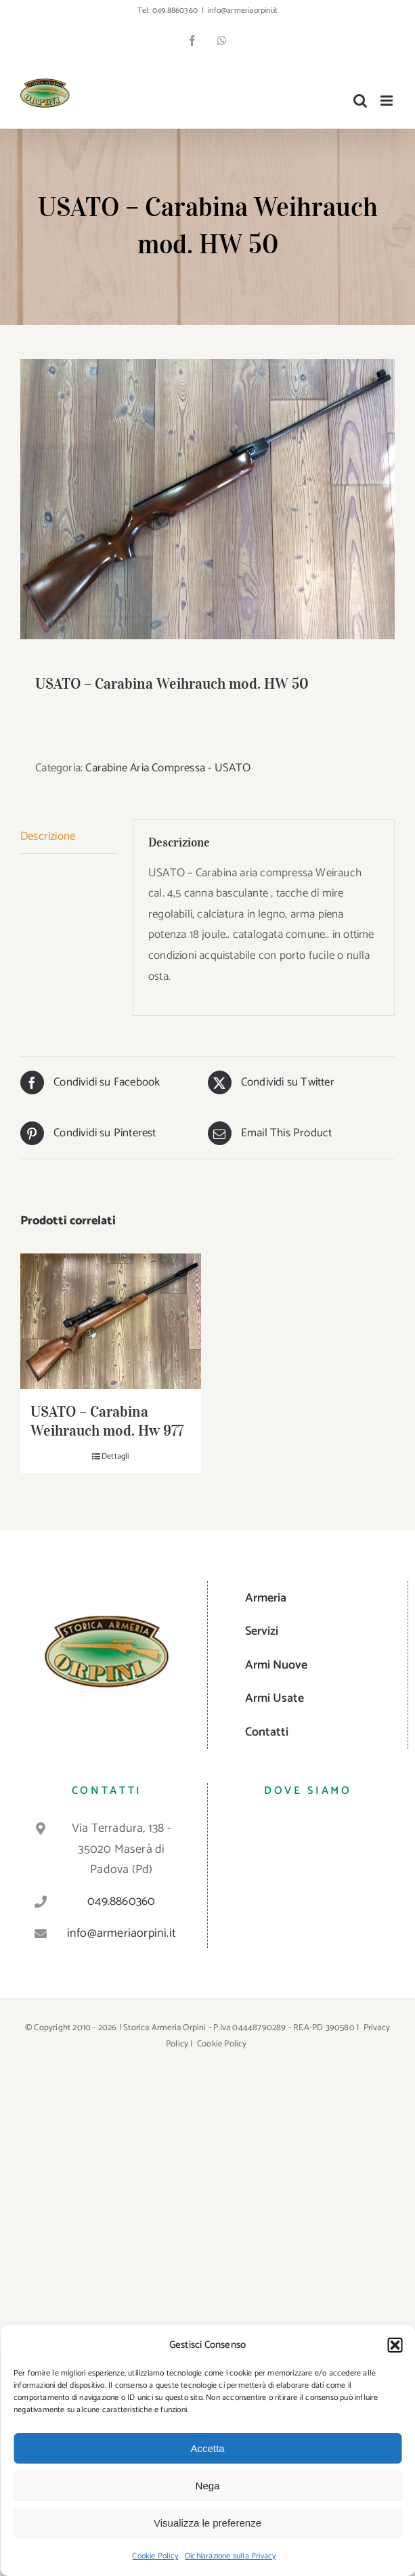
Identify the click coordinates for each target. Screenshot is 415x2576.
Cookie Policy (155, 2556)
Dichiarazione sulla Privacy (230, 2556)
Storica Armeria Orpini (164, 2028)
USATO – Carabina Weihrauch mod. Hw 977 (106, 1421)
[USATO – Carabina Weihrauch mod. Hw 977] (110, 1321)
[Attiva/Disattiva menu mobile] (387, 100)
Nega (208, 2485)
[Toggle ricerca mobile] (360, 100)
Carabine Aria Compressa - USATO (167, 767)
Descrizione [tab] (47, 836)
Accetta (207, 2448)
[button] (394, 2345)
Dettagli (115, 1457)
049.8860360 (175, 10)
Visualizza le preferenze (207, 2523)
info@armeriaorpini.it (243, 10)
